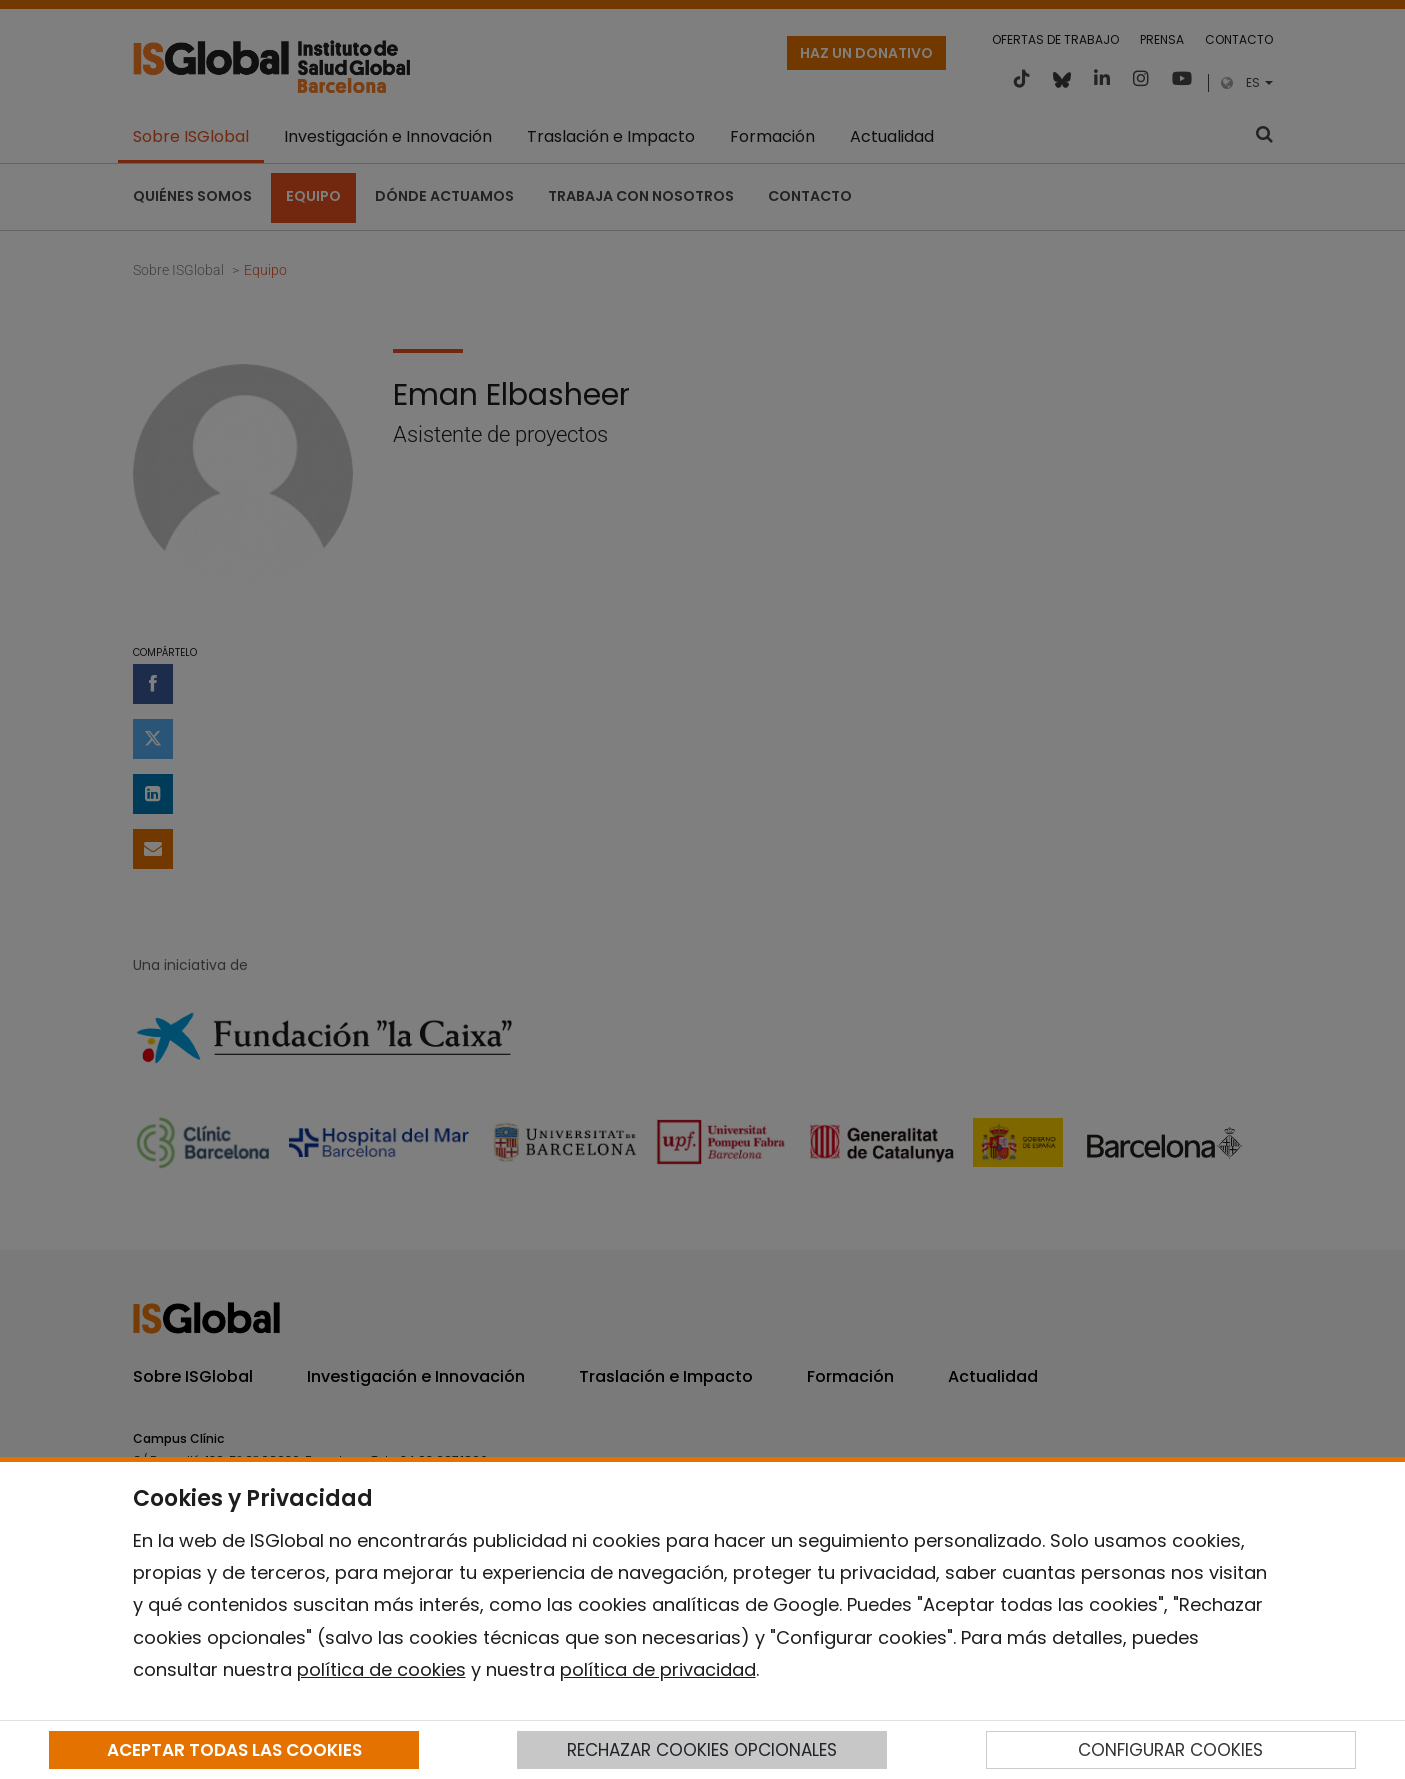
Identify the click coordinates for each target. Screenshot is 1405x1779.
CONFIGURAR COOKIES (1170, 1750)
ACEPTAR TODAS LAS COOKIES (234, 1750)
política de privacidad (658, 1669)
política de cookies (381, 1669)
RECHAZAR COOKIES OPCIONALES (702, 1750)
